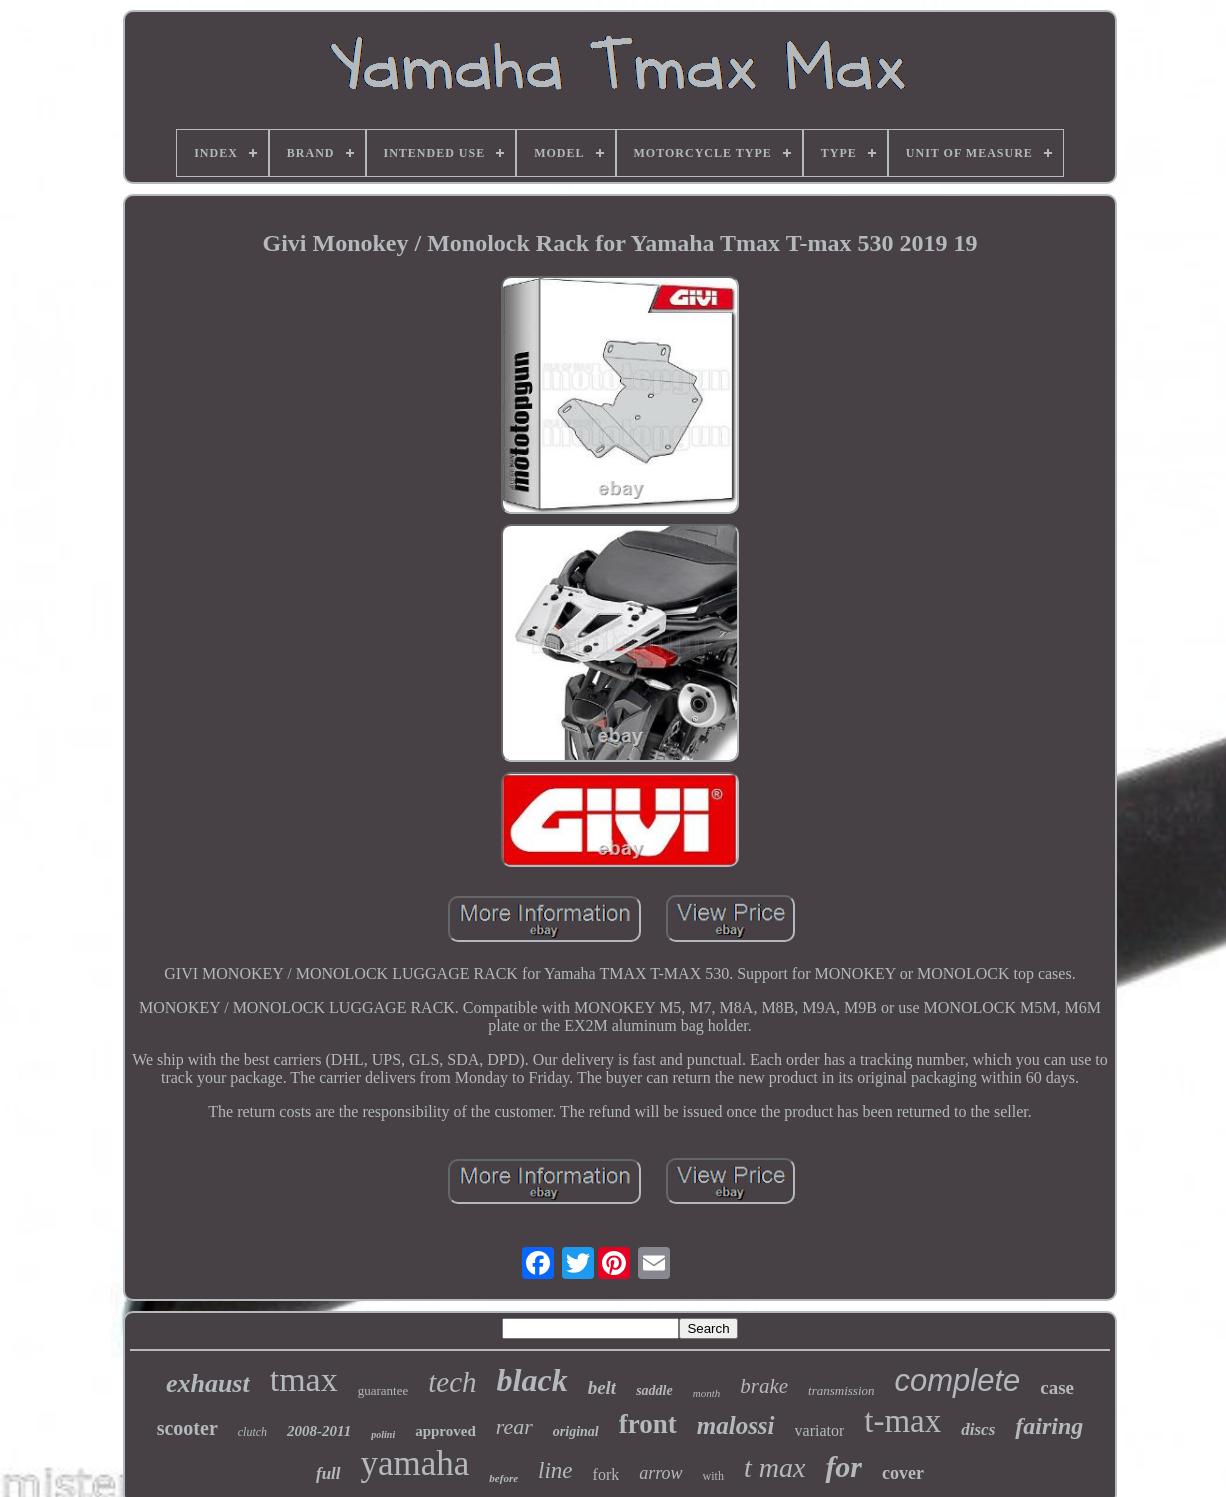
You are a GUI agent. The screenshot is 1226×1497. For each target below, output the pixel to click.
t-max (902, 1421)
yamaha (415, 1463)
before (503, 1478)
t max (774, 1467)
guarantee (383, 1390)
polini (383, 1434)
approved (445, 1431)
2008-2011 (319, 1431)
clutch (252, 1432)
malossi (736, 1425)
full (328, 1473)
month (707, 1393)
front (648, 1424)
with (713, 1476)
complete (958, 1380)
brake (764, 1386)
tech (452, 1382)
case (1057, 1387)
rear (514, 1426)
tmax (304, 1379)
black (532, 1380)
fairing (1049, 1426)
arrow (660, 1473)
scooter (187, 1428)
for (843, 1466)
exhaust (208, 1383)
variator (820, 1430)
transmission (841, 1390)
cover (903, 1473)
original (576, 1431)
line (555, 1470)
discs (978, 1429)
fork (606, 1474)
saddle (654, 1390)
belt (602, 1387)
